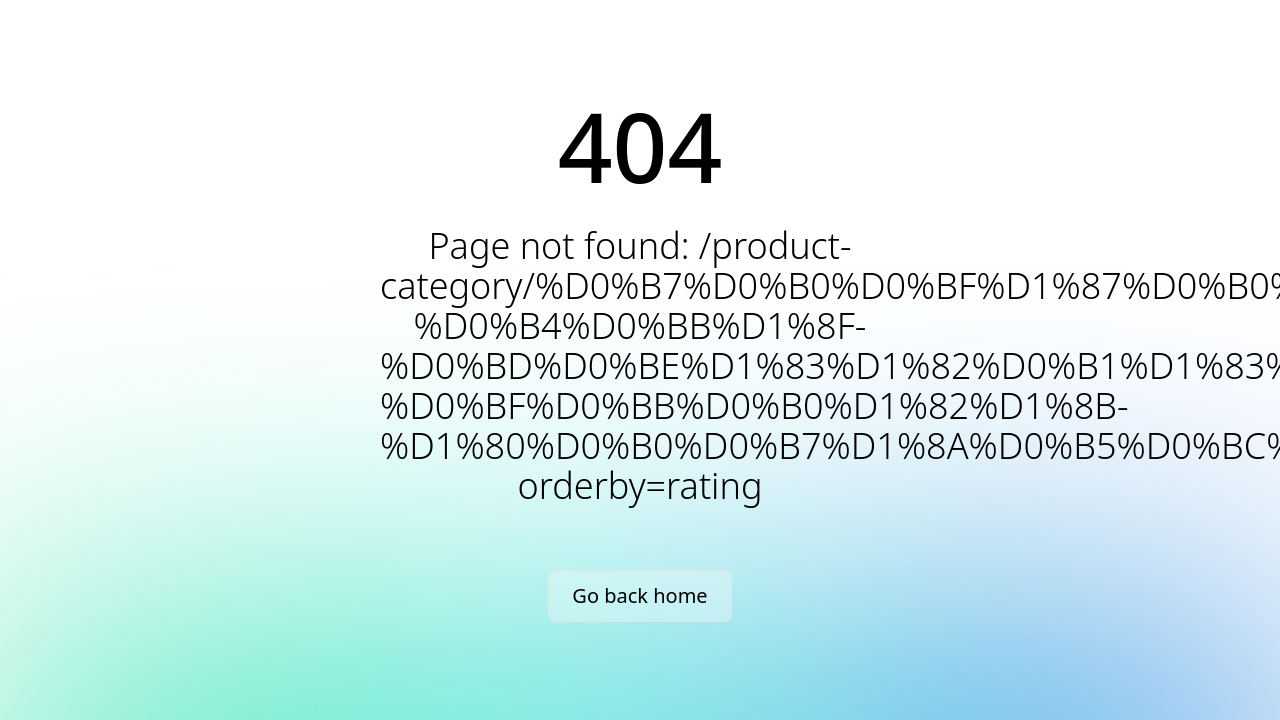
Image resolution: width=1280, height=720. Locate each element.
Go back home (639, 595)
